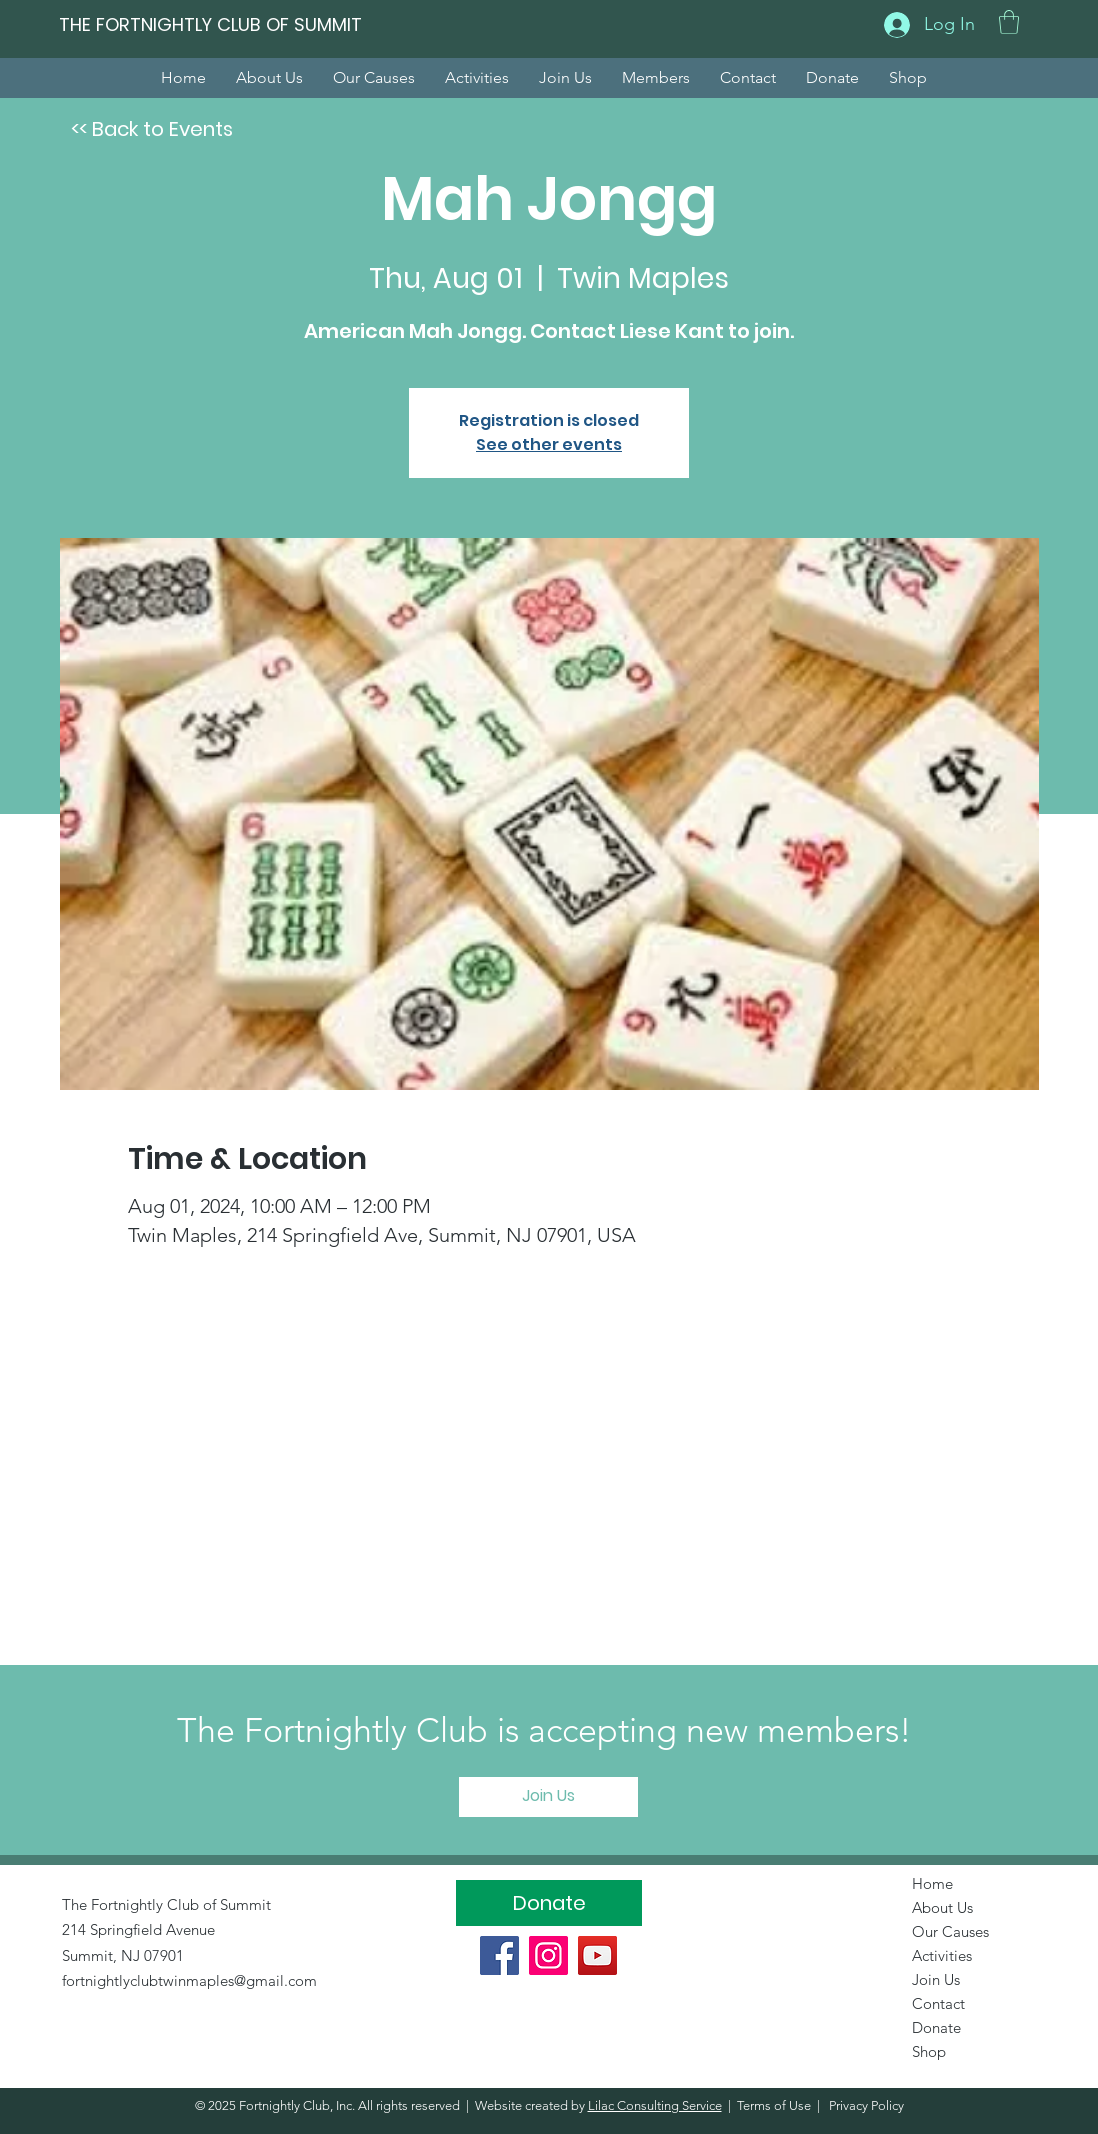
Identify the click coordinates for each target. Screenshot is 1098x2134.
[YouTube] (597, 1955)
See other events (549, 444)
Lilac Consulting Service (655, 2105)
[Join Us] (548, 1797)
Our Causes (950, 1931)
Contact (938, 2003)
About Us (942, 1907)
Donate (936, 2027)
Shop (929, 2051)
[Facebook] (499, 1955)
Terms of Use (774, 2105)
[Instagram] (548, 1955)
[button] (1009, 22)
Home (932, 1883)
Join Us (936, 1979)
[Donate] (549, 1903)
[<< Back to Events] (152, 129)
